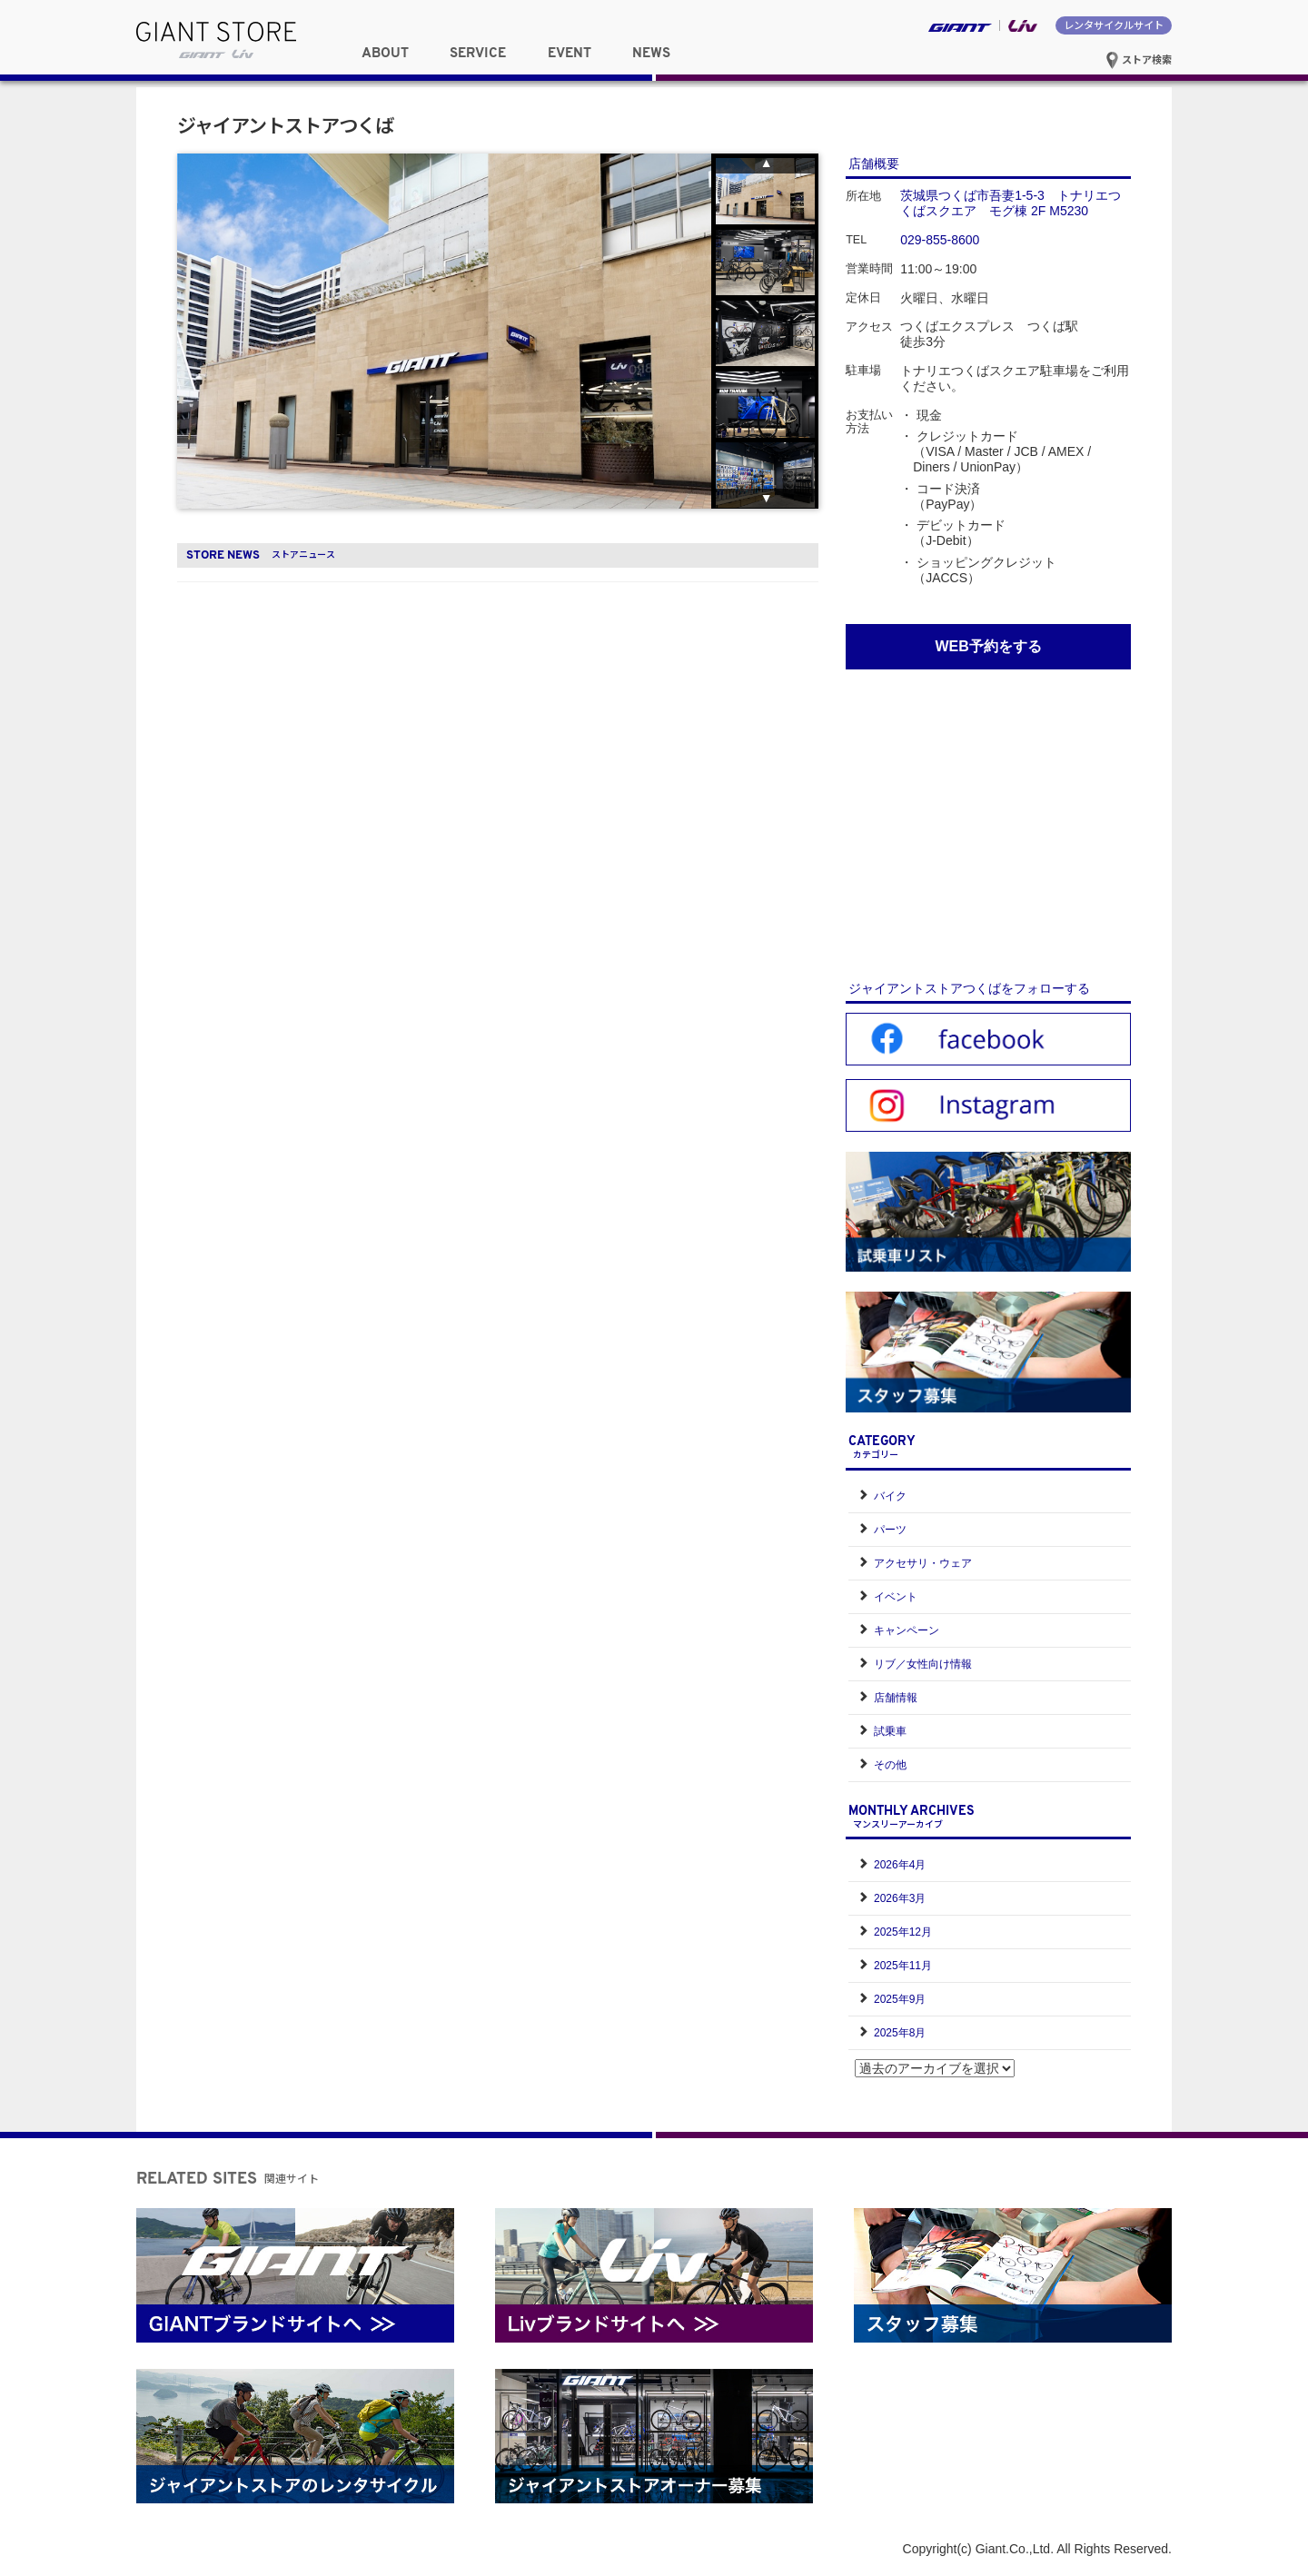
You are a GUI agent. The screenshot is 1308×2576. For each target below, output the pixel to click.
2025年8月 (900, 2032)
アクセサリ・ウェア (923, 1563)
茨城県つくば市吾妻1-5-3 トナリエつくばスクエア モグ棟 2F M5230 (1010, 203)
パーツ (890, 1529)
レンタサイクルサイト (1114, 24)
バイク (890, 1496)
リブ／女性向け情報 (923, 1664)
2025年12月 (903, 1932)
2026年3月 (900, 1898)
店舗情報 (895, 1697)
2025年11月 (903, 1965)
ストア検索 (1138, 59)
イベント (895, 1596)
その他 (890, 1765)
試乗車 (890, 1731)
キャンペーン (906, 1630)
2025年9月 (900, 1999)
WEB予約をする (988, 646)
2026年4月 (900, 1864)
